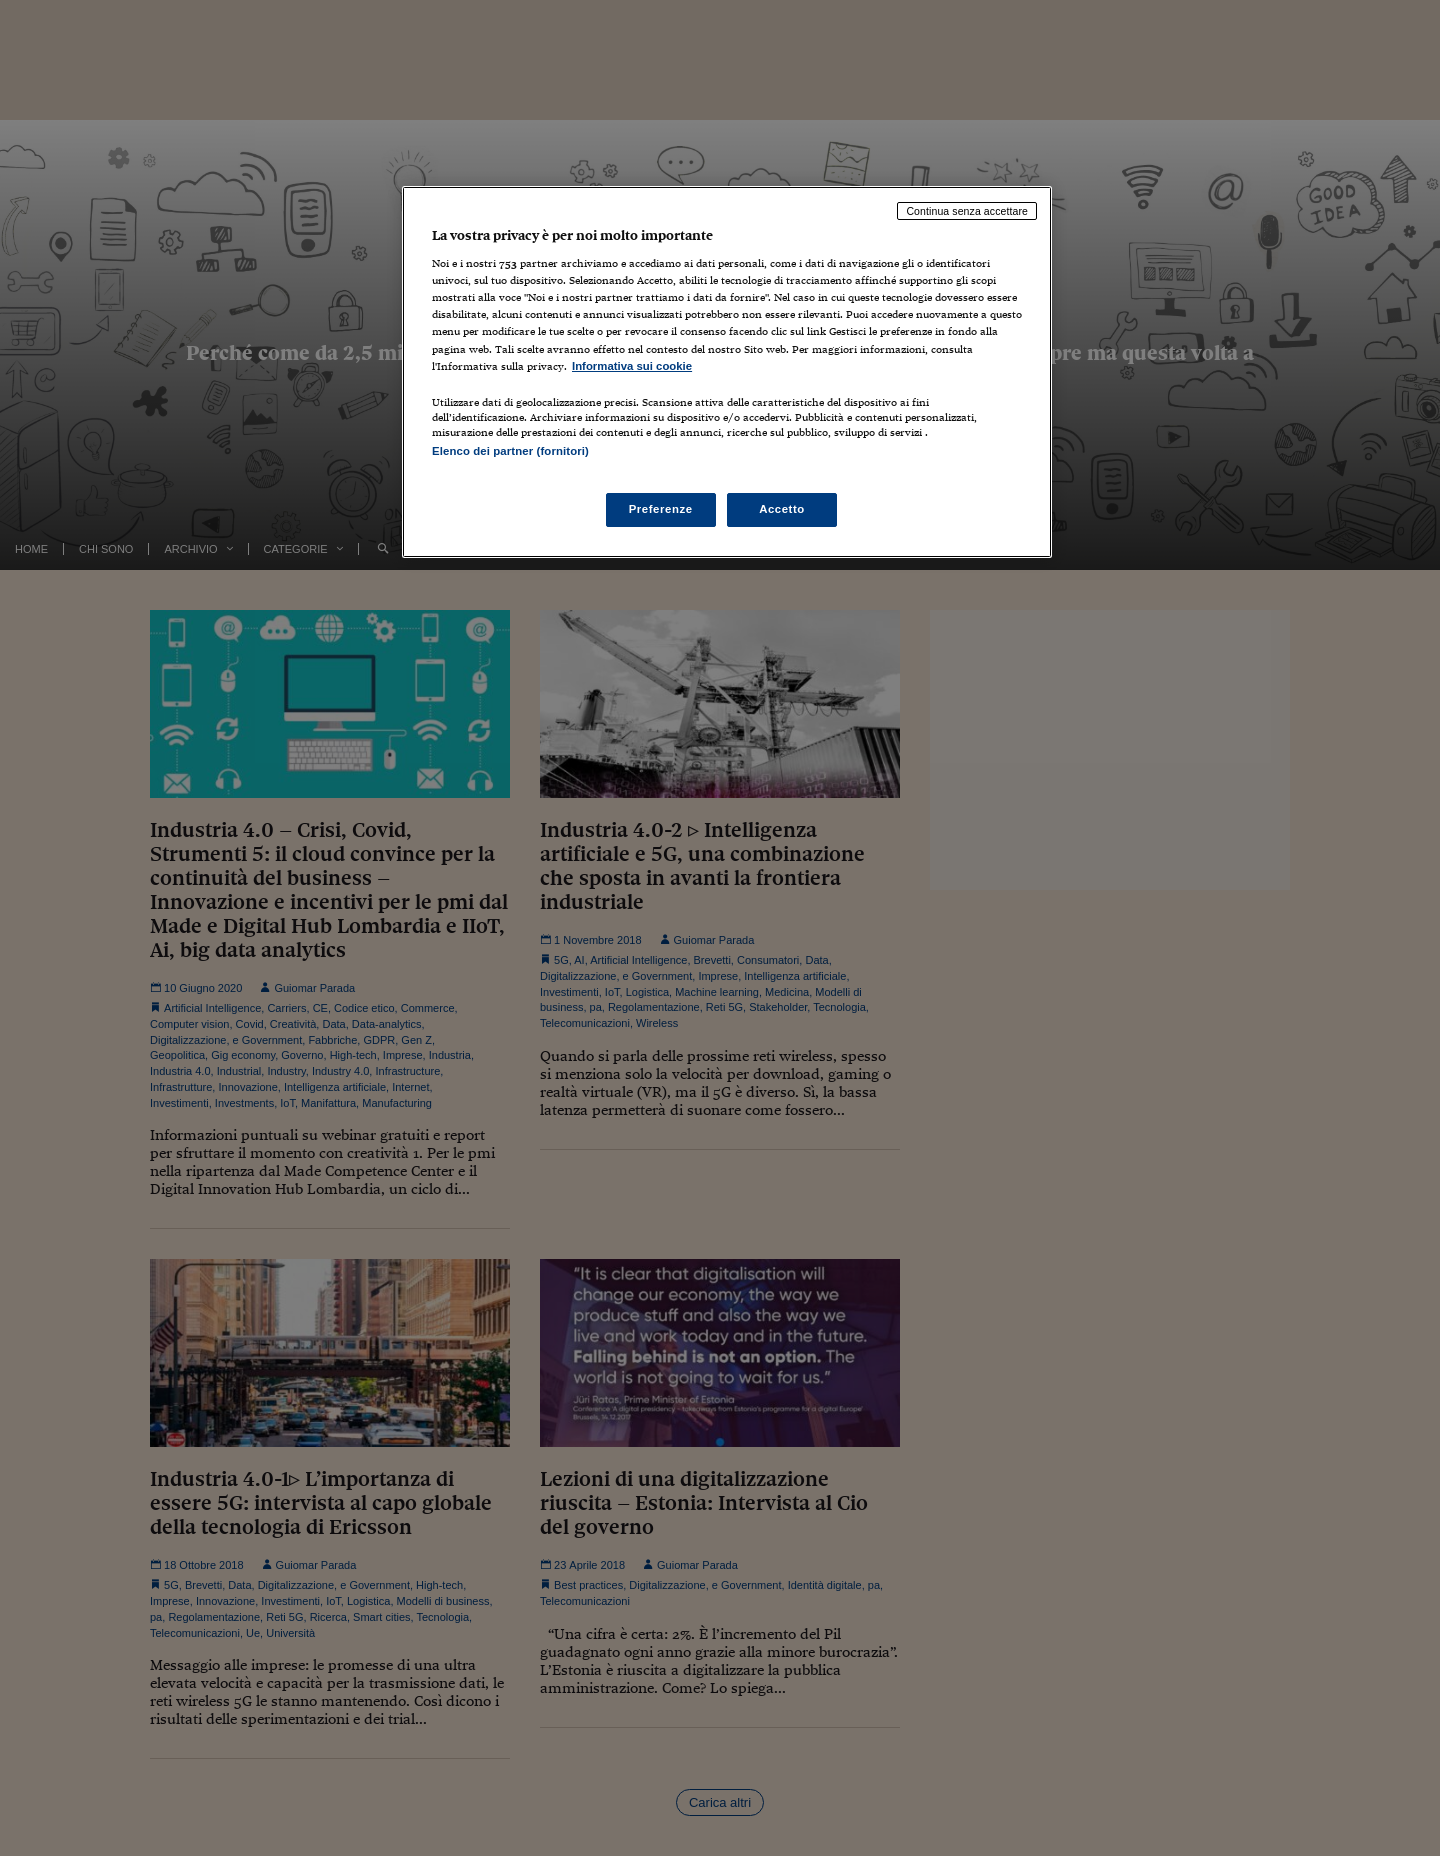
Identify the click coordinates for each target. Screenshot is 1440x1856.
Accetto (782, 509)
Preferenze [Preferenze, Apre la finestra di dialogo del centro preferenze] (661, 509)
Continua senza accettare (967, 211)
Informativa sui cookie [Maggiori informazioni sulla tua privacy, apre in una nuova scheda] (632, 366)
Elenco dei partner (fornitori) (510, 451)
